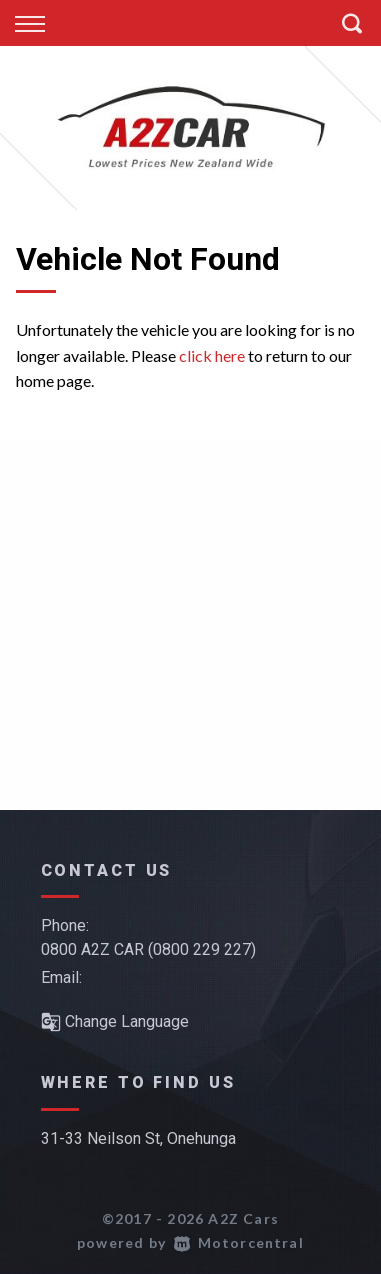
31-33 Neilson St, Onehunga (138, 1138)
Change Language (115, 1021)
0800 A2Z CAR (92, 949)
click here (212, 355)
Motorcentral (239, 1242)
